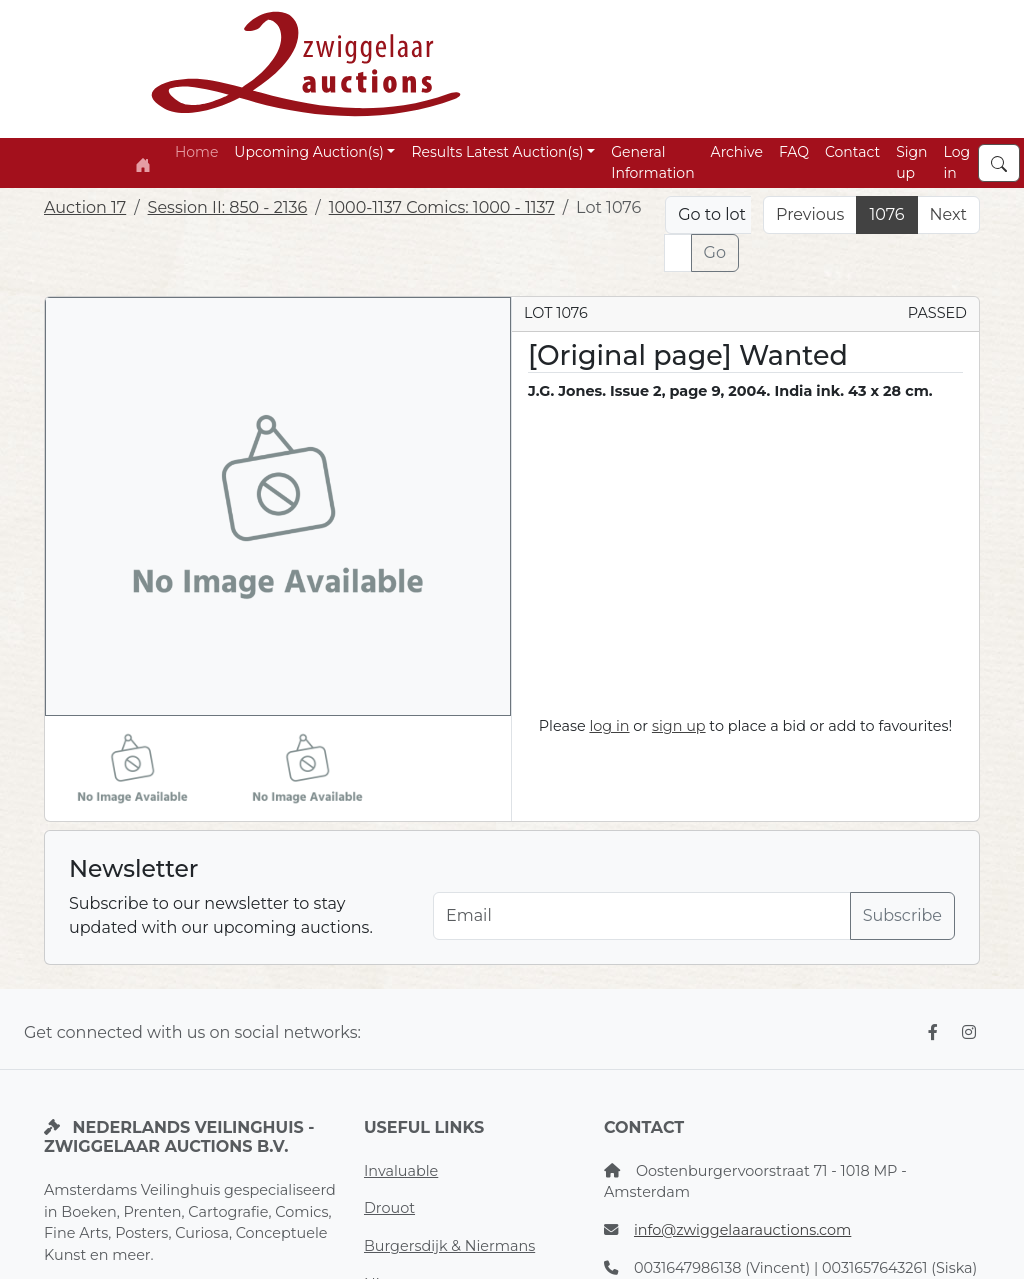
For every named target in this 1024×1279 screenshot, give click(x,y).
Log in (957, 162)
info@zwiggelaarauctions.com (742, 1230)
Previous (810, 214)
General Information (652, 162)
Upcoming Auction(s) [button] (308, 152)
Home (196, 152)
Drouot (389, 1208)
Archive (737, 152)
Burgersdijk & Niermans (449, 1246)
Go (715, 252)
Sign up (911, 162)
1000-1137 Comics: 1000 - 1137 (442, 207)
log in (609, 726)
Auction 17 (85, 207)
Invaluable (401, 1171)
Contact (852, 152)
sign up (679, 726)
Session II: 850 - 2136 (228, 207)
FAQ (794, 152)
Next (948, 214)
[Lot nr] (677, 253)
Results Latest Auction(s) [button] (497, 152)
